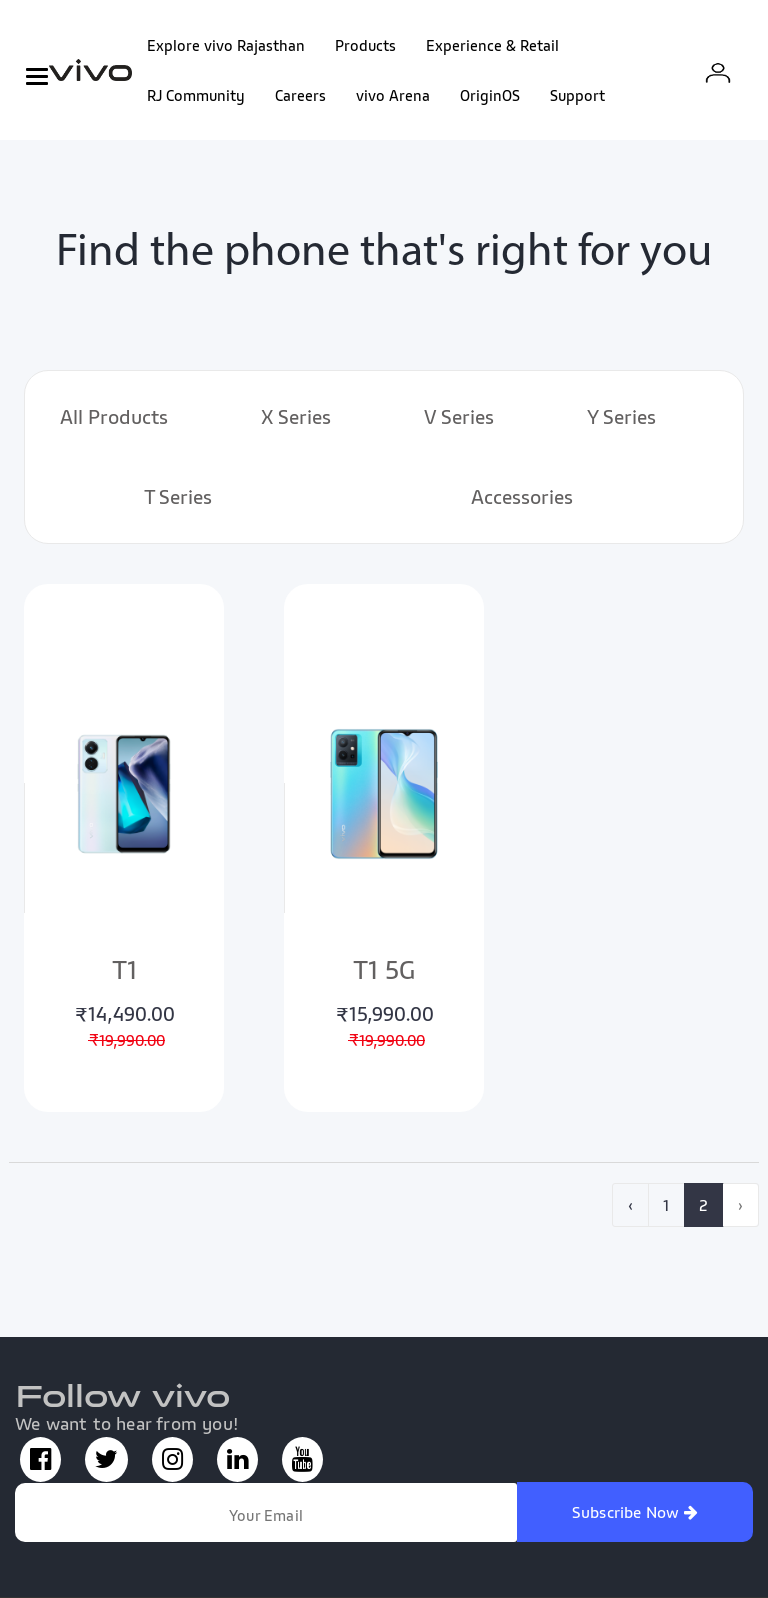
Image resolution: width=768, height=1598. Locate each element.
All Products (114, 417)
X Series (296, 417)
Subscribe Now (635, 1512)
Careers (300, 95)
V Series (459, 417)
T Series (178, 497)
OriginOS (490, 95)
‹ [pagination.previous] (630, 1205)
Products (365, 45)
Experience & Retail (492, 45)
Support (577, 95)
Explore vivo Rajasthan (226, 45)
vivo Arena (393, 95)
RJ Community (196, 95)
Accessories (522, 497)
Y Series (621, 417)
